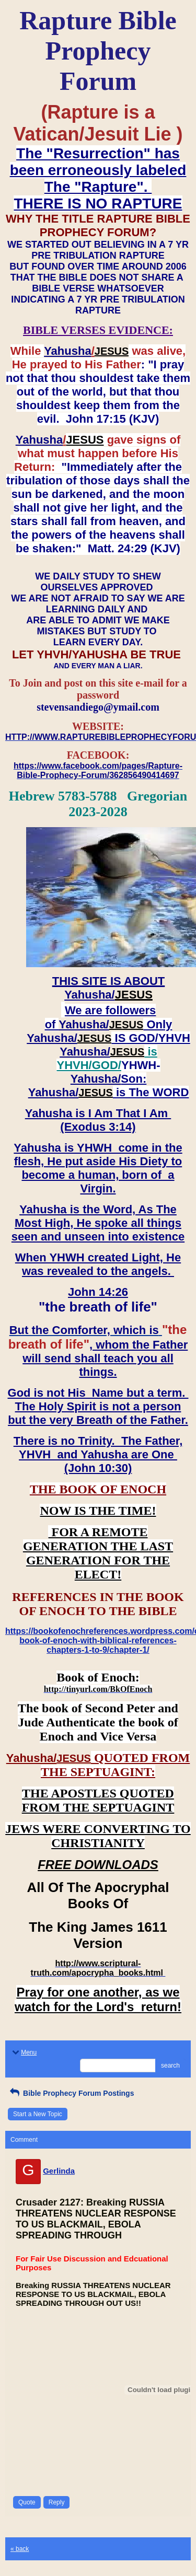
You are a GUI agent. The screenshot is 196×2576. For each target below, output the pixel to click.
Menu (23, 2052)
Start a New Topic (37, 2114)
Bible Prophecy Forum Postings (71, 2093)
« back (19, 2548)
